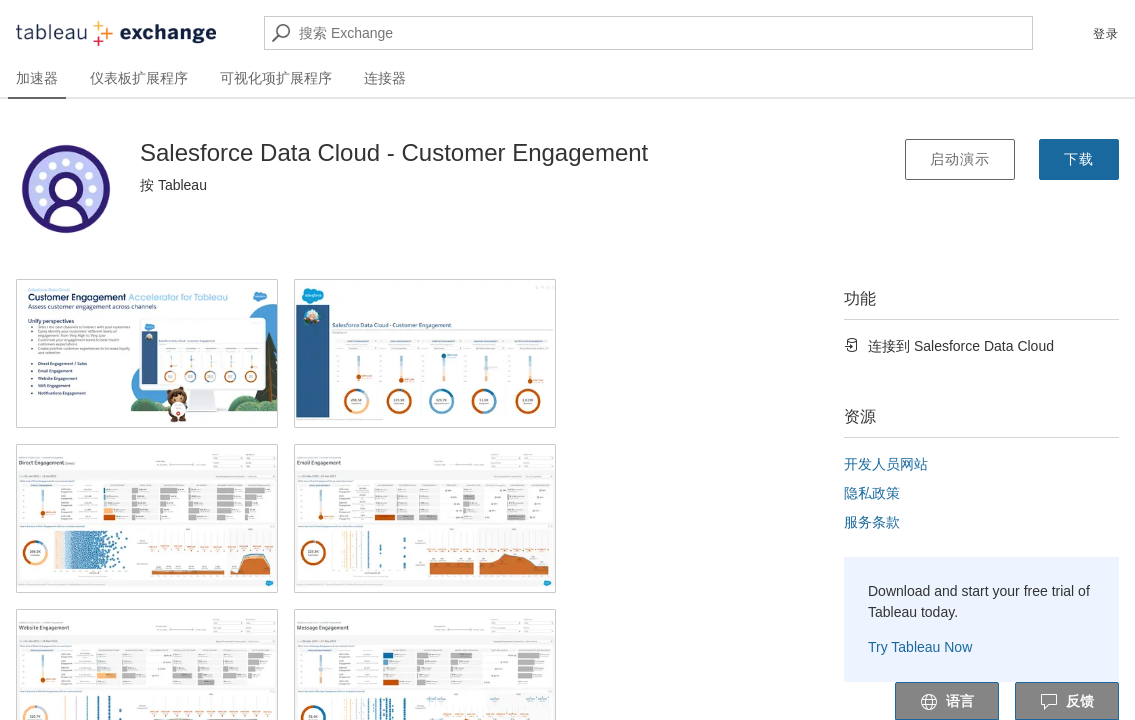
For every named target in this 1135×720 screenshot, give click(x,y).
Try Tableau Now (920, 647)
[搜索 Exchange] (648, 33)
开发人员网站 (886, 464)
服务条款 (872, 522)
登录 (1106, 34)
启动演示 (960, 159)
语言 (947, 702)
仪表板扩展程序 (139, 78)
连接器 (385, 78)
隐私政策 (872, 493)
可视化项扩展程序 (276, 78)
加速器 (37, 78)
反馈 (1067, 702)
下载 (1079, 159)
